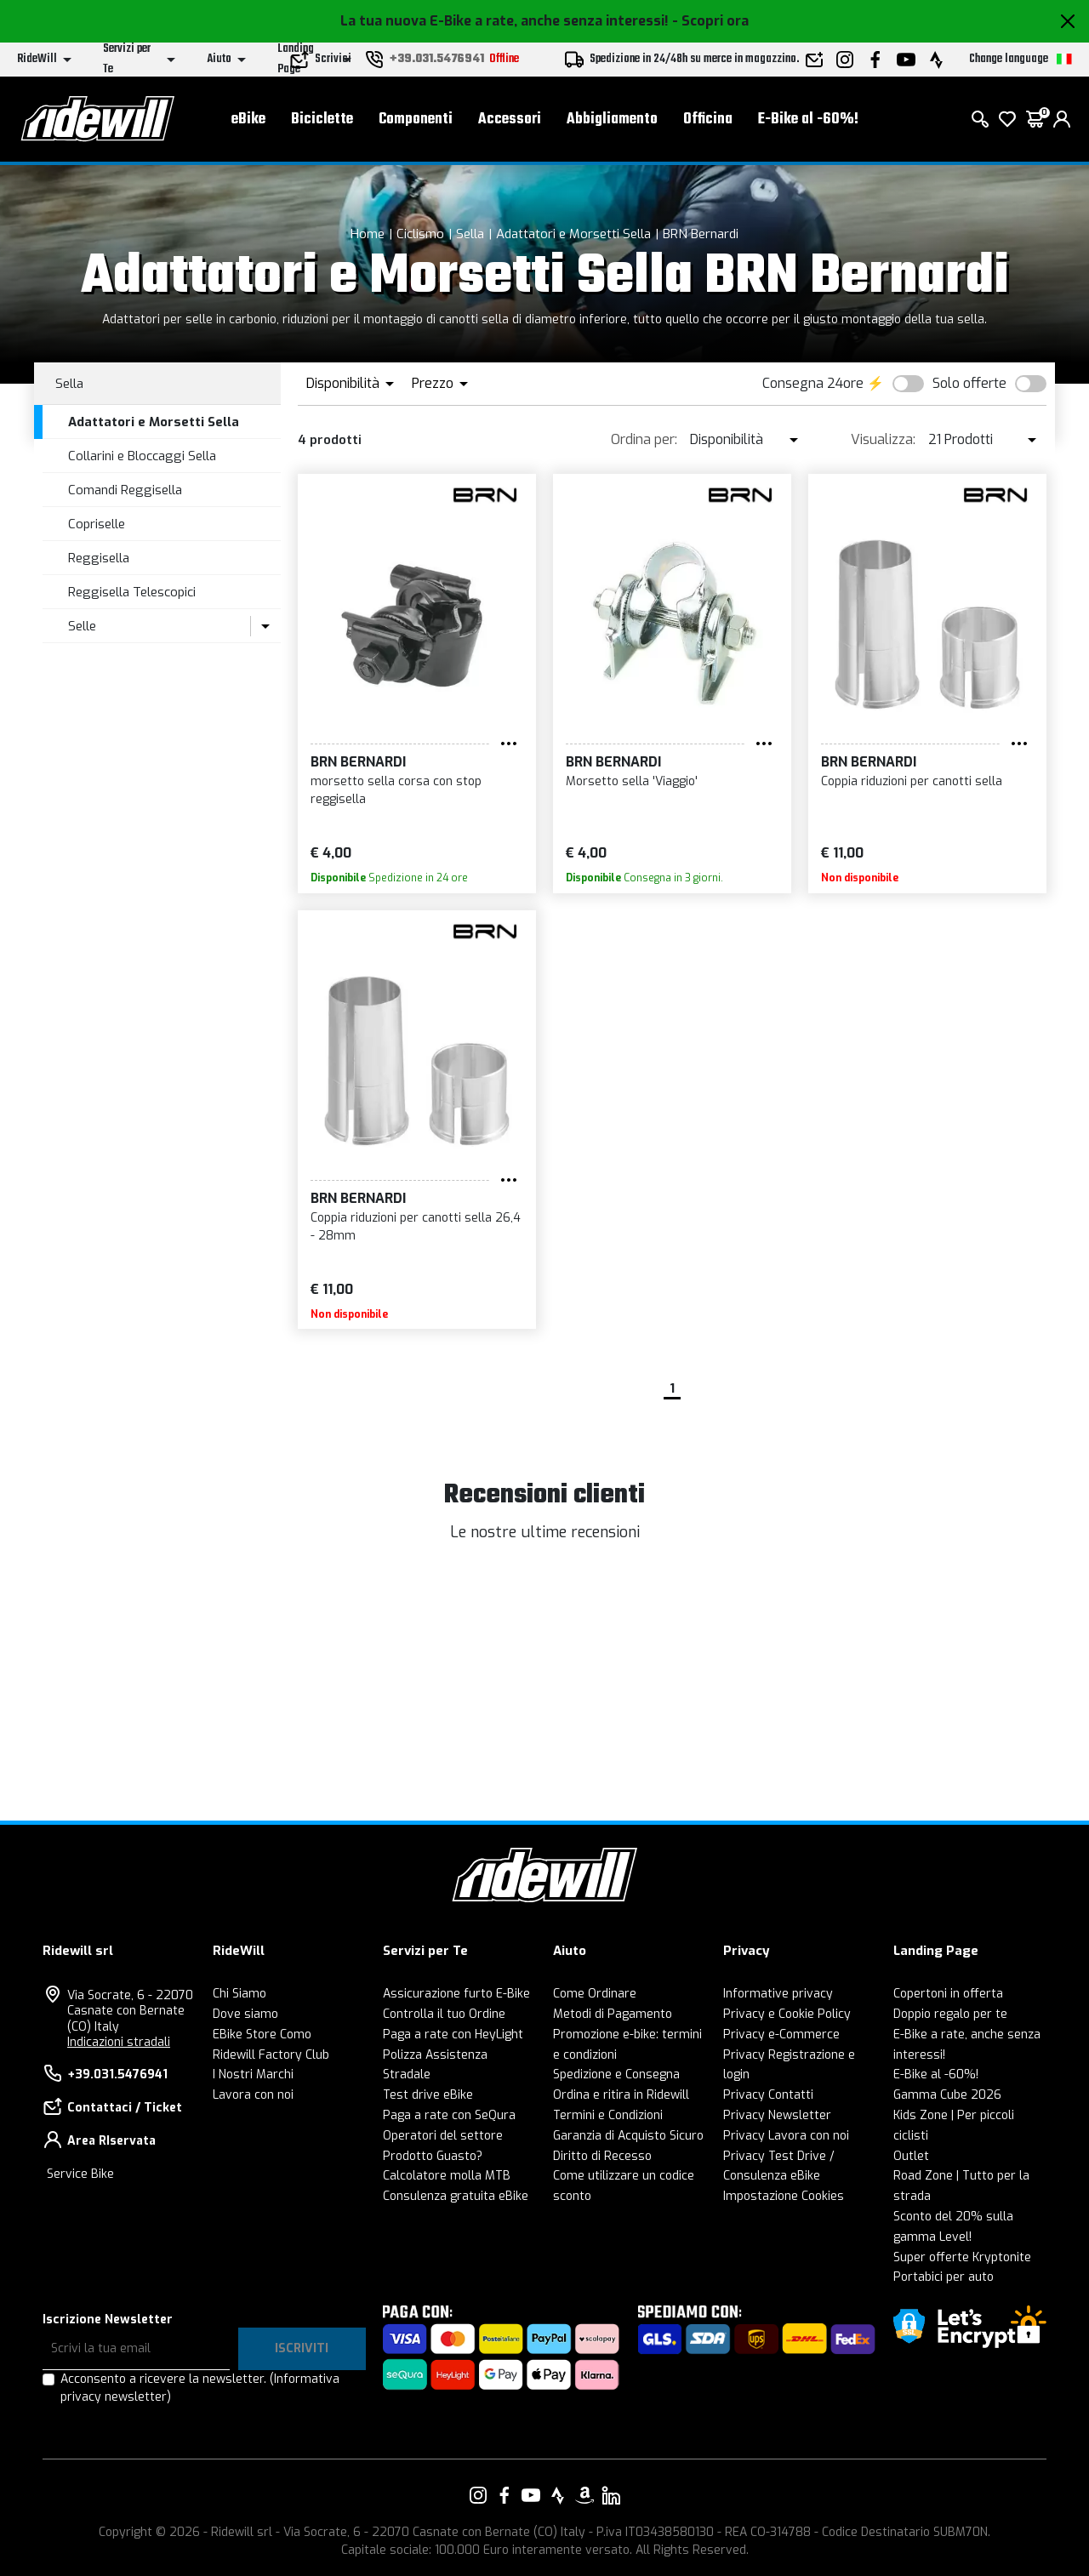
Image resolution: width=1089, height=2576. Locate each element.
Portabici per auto (943, 2277)
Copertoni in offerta (948, 1994)
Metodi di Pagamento (612, 2014)
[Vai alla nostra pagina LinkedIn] (611, 2495)
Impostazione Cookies (783, 2196)
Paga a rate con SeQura (449, 2115)
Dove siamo (245, 2014)
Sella (470, 233)
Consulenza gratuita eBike (455, 2196)
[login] (1062, 119)
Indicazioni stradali (118, 2042)
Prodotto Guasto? (432, 2156)
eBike (248, 119)
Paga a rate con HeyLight (453, 2034)
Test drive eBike (428, 2095)
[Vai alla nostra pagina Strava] (558, 2495)
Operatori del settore (443, 2136)
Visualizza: (883, 439)
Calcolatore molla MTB (446, 2176)
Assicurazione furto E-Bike (456, 1994)
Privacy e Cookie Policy (787, 2014)
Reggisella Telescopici (132, 592)
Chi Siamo (239, 1994)
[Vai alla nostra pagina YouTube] (531, 2495)
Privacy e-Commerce (781, 2034)
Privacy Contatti (768, 2095)
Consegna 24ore (813, 383)
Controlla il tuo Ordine (444, 2014)
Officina (708, 119)
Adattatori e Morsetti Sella (573, 233)
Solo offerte (969, 383)
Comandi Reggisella (125, 490)
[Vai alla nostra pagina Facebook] (504, 2495)
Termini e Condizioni (608, 2115)
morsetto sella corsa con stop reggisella (396, 790)
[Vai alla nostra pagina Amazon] (584, 2495)
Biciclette (322, 119)
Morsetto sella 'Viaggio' (632, 781)
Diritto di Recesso (602, 2156)
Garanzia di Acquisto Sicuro (628, 2136)
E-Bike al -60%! (808, 119)
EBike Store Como (262, 2034)
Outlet (911, 2156)
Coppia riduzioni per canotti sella (911, 781)
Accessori (509, 119)
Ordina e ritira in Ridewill (621, 2095)
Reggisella (98, 558)
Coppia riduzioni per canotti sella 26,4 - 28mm (416, 1227)
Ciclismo (420, 233)
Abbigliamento (612, 119)
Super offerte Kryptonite (962, 2257)
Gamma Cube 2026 (947, 2095)
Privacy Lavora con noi (786, 2136)
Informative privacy (778, 1994)
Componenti (416, 119)
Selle (82, 626)
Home (368, 233)
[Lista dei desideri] (1007, 119)
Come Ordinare (594, 1994)
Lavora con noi (253, 2095)
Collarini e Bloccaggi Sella (142, 455)
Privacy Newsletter (777, 2115)
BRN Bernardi (700, 233)
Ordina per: (644, 439)
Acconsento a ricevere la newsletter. (199, 2388)
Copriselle (96, 524)
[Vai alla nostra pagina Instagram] (478, 2495)
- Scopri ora (710, 21)
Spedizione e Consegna (616, 2074)
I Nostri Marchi (253, 2074)
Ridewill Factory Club (271, 2055)
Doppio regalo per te (950, 2014)
